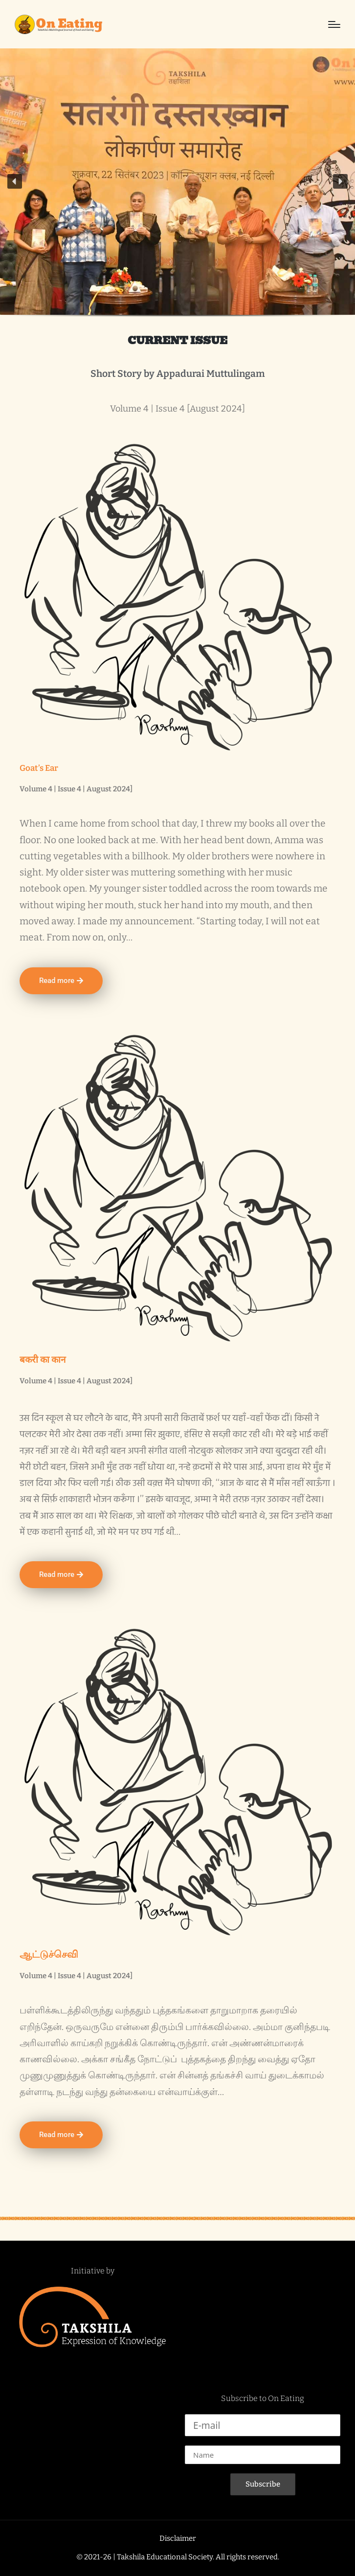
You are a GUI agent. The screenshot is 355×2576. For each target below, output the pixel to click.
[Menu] (334, 24)
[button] (14, 181)
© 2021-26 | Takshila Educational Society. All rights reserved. (177, 2557)
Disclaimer (177, 2538)
